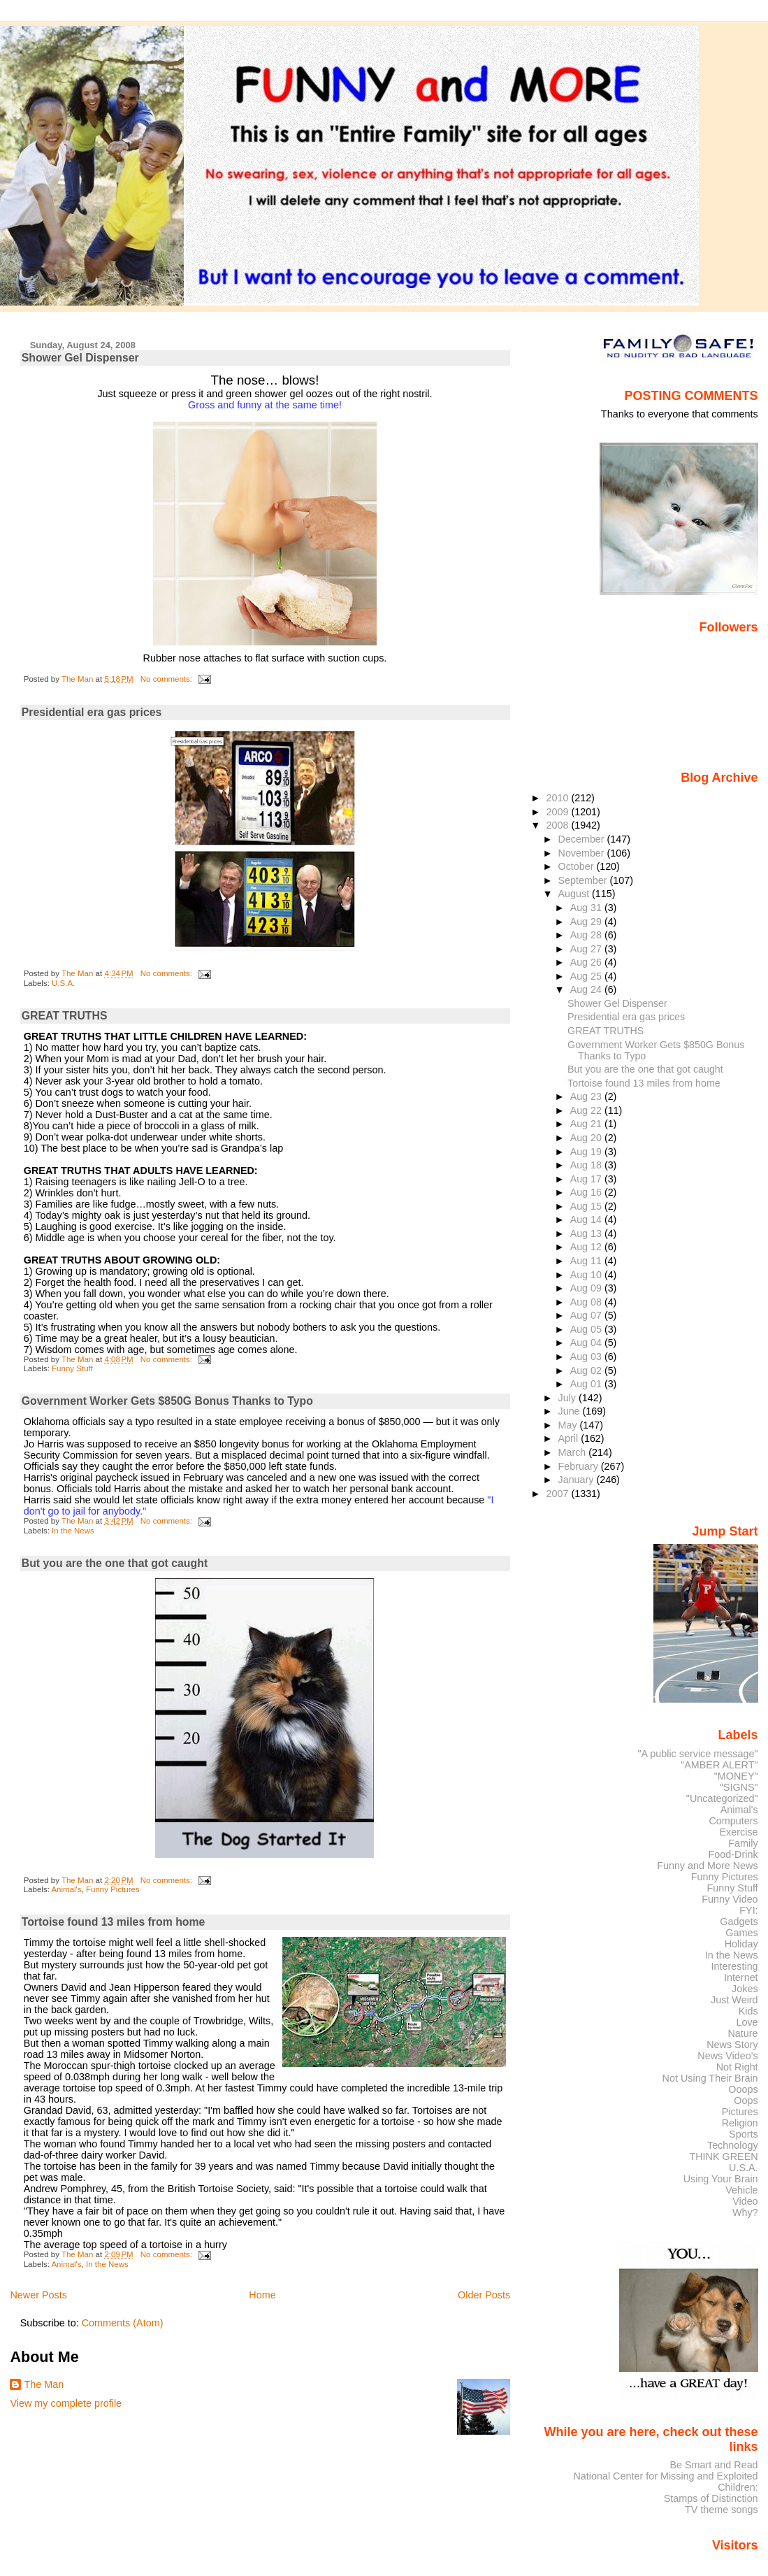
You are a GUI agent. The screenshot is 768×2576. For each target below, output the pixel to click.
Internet (741, 1977)
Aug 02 (587, 1370)
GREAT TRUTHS (65, 1016)
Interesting (734, 1966)
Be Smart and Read (713, 2464)
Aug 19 (587, 1151)
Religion (740, 2122)
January (577, 1479)
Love (747, 2022)
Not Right (737, 2067)
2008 (558, 825)
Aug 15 (587, 1206)
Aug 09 (587, 1288)
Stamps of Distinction (711, 2498)
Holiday (741, 1943)
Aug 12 (587, 1246)
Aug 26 (587, 962)
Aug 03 (587, 1356)
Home (262, 2294)
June (570, 1411)
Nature (743, 2033)
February (579, 1466)
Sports (743, 2134)
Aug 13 (587, 1233)
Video (745, 2201)
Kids (748, 2011)
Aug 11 (587, 1260)
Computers (733, 1820)
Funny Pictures (113, 1889)
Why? (745, 2212)
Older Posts (484, 2294)
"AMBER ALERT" (719, 1764)
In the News (73, 1530)
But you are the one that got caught (115, 1563)
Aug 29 (587, 921)
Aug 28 (587, 934)
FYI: (748, 1910)
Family (743, 1843)
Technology (732, 2145)
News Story (732, 2044)
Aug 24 (587, 989)
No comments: (167, 679)
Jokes (745, 1988)
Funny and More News (707, 1865)
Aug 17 (587, 1179)
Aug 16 (587, 1192)
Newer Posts (38, 2294)
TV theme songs (721, 2509)
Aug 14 (587, 1219)
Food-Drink (733, 1854)
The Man (44, 2384)
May (569, 1425)
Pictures (740, 2111)
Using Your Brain (720, 2178)
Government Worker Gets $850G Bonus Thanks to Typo (167, 1401)
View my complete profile (66, 2403)
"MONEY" (736, 1776)
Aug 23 (587, 1096)
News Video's (727, 2055)
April (569, 1438)
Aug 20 (587, 1137)
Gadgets (739, 1921)
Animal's (66, 1889)
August (575, 893)
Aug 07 (587, 1315)
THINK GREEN (723, 2156)
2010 (558, 797)
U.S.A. (63, 983)
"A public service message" (697, 1753)
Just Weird (734, 1999)
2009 (558, 811)
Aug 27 (587, 948)
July (568, 1397)
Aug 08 (587, 1302)
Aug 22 (587, 1110)
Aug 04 (587, 1342)
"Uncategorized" (722, 1798)
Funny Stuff (72, 1368)
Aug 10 (587, 1274)
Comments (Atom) (123, 2322)
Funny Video (730, 1899)
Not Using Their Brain (710, 2078)
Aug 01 (587, 1383)
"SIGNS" (739, 1787)
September (584, 880)
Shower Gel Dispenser (80, 358)
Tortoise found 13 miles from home (113, 1922)
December (582, 839)
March (573, 1452)
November (582, 853)
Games (741, 1932)
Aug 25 (587, 976)
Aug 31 (587, 907)
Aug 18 (587, 1165)
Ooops (743, 2089)
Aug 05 (587, 1329)
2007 (558, 1493)
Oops (746, 2100)
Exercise (739, 1832)
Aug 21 (587, 1123)
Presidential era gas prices (92, 712)
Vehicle (741, 2190)
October (577, 866)
